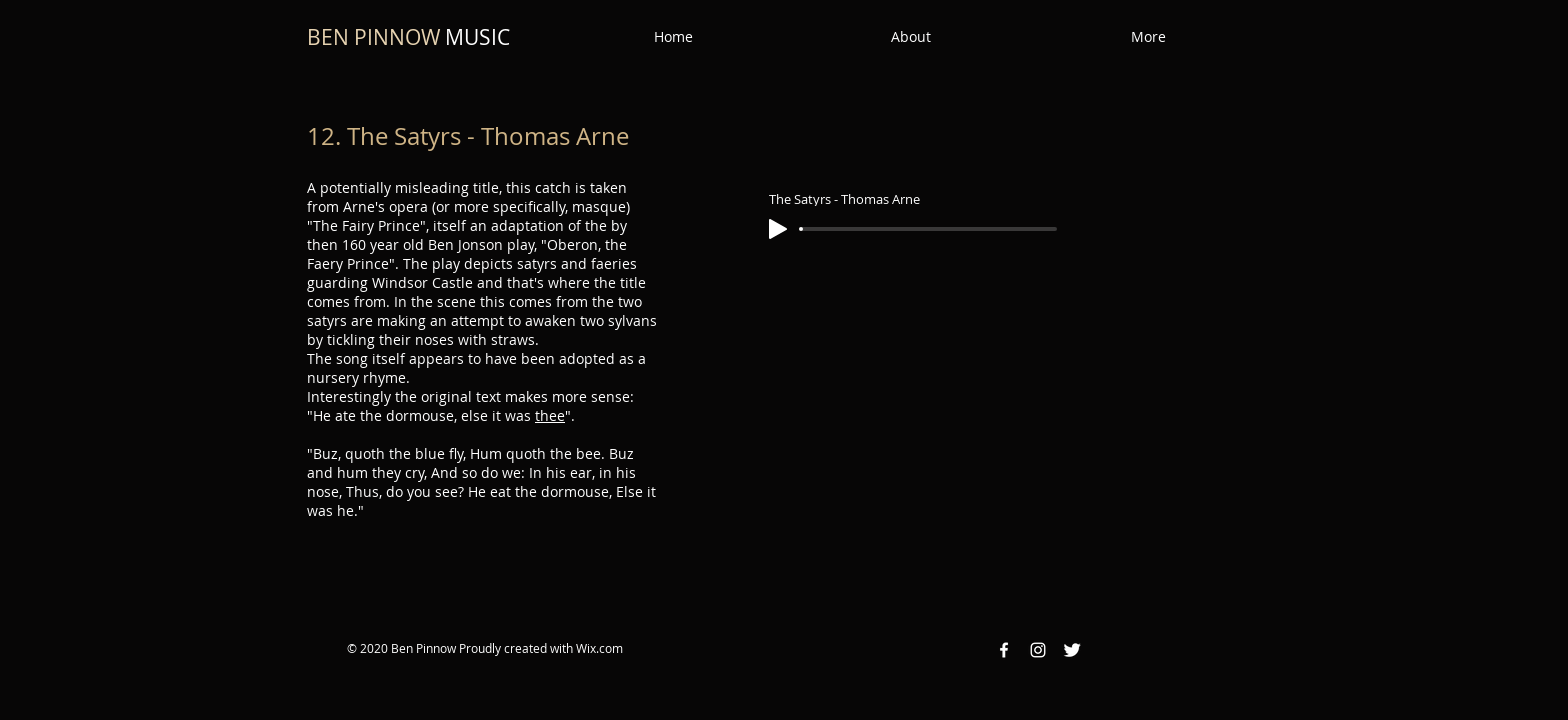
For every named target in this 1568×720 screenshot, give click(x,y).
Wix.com (599, 648)
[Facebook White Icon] (1004, 650)
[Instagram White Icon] (1038, 650)
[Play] (778, 229)
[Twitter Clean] (1072, 650)
